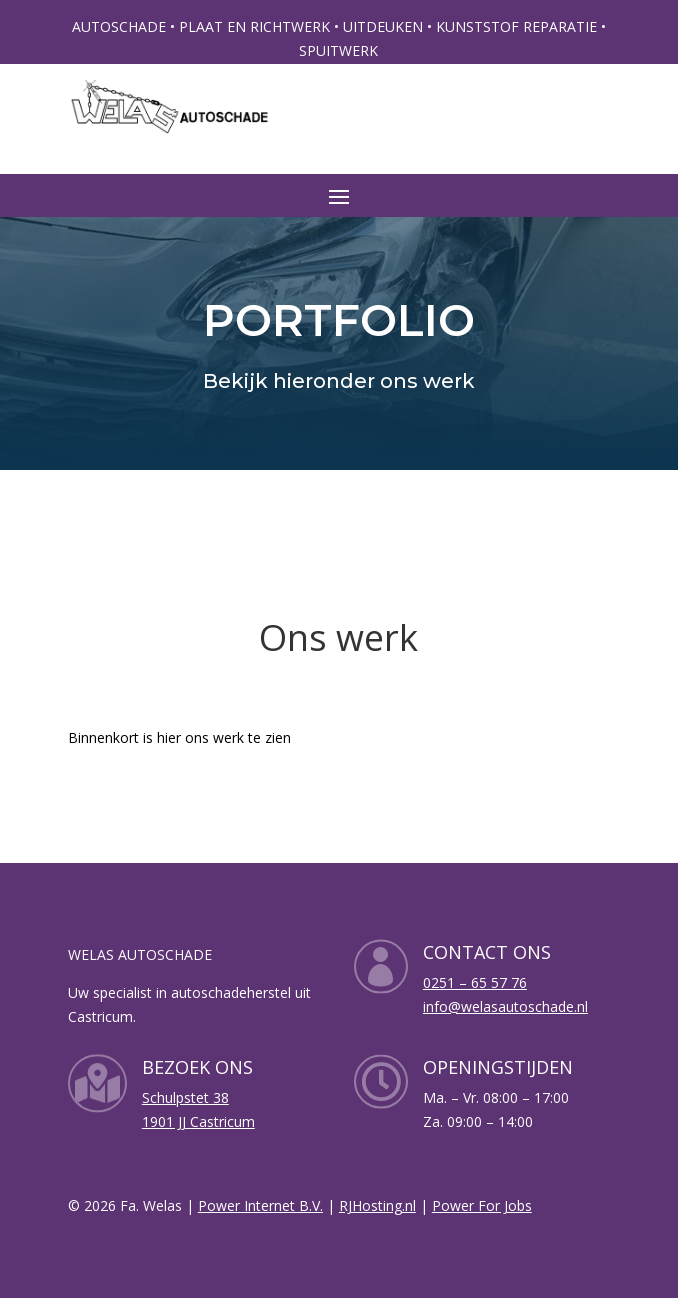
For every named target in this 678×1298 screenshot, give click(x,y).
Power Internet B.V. (260, 1205)
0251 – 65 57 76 (475, 982)
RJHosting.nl (377, 1205)
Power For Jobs (482, 1205)
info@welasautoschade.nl (505, 1006)
